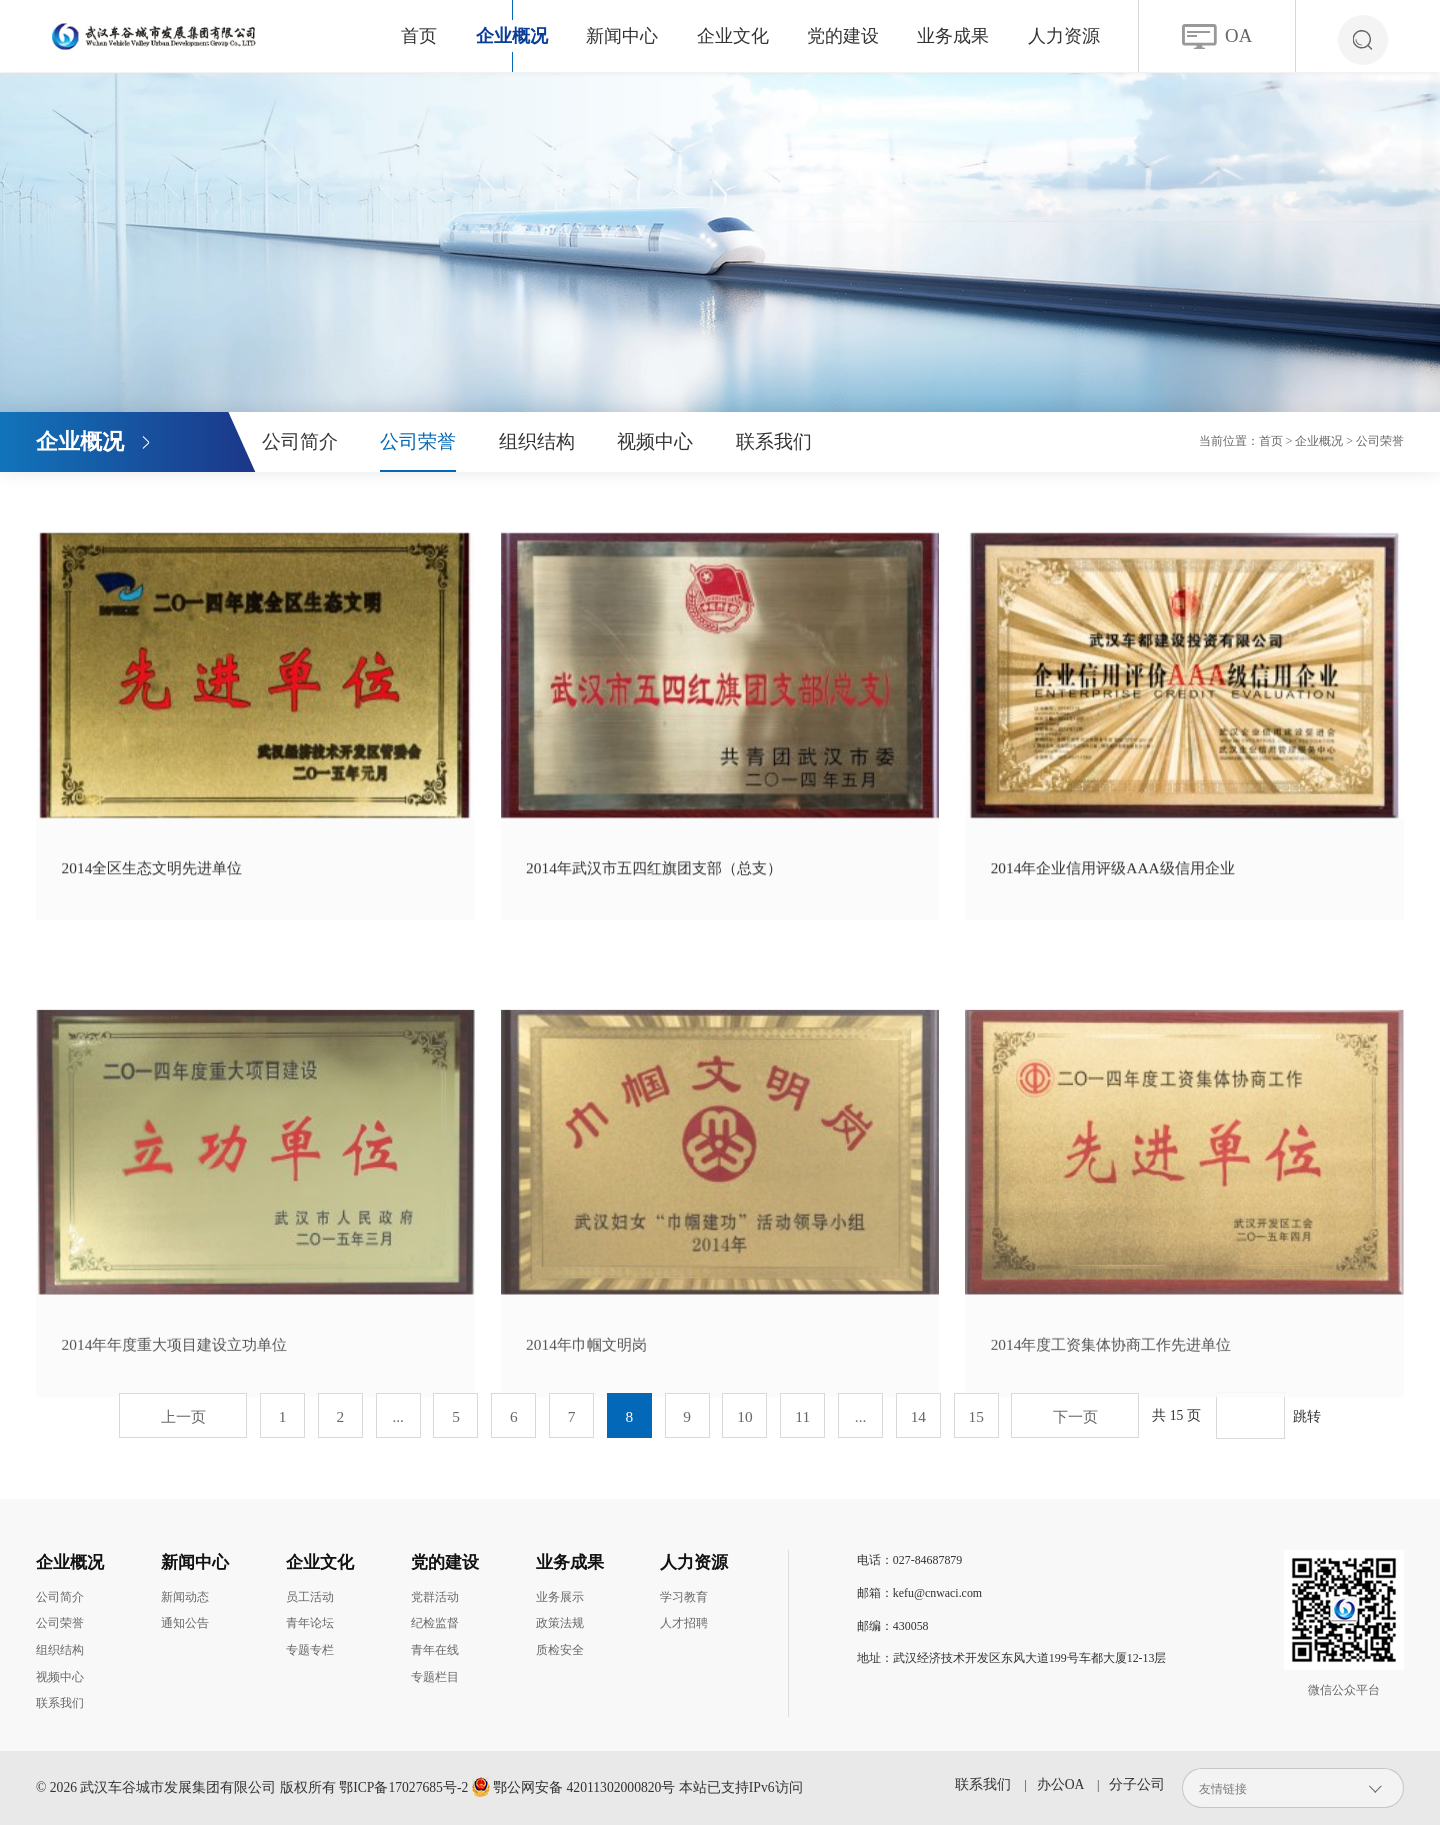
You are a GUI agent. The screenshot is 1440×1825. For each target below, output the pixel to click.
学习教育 (684, 1597)
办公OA (1060, 1784)
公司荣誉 (418, 441)
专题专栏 (310, 1650)
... (398, 1416)
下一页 (1075, 1416)
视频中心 (655, 441)
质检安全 (560, 1650)
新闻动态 (185, 1597)
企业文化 (733, 36)
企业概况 (512, 36)
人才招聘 (684, 1623)
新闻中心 (622, 36)
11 (802, 1416)
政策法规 (560, 1623)
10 (744, 1416)
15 (975, 1416)
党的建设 (843, 36)
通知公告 (185, 1623)
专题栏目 (435, 1677)
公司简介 (300, 441)
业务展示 (560, 1597)
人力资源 (1064, 36)
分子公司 (1137, 1784)
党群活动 (435, 1597)
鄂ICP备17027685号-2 (403, 1787)
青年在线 (435, 1650)
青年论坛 (310, 1623)
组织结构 (537, 441)
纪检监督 (435, 1623)
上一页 (183, 1416)
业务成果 (953, 36)
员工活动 (310, 1597)
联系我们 (774, 441)
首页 (419, 36)
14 (918, 1416)
